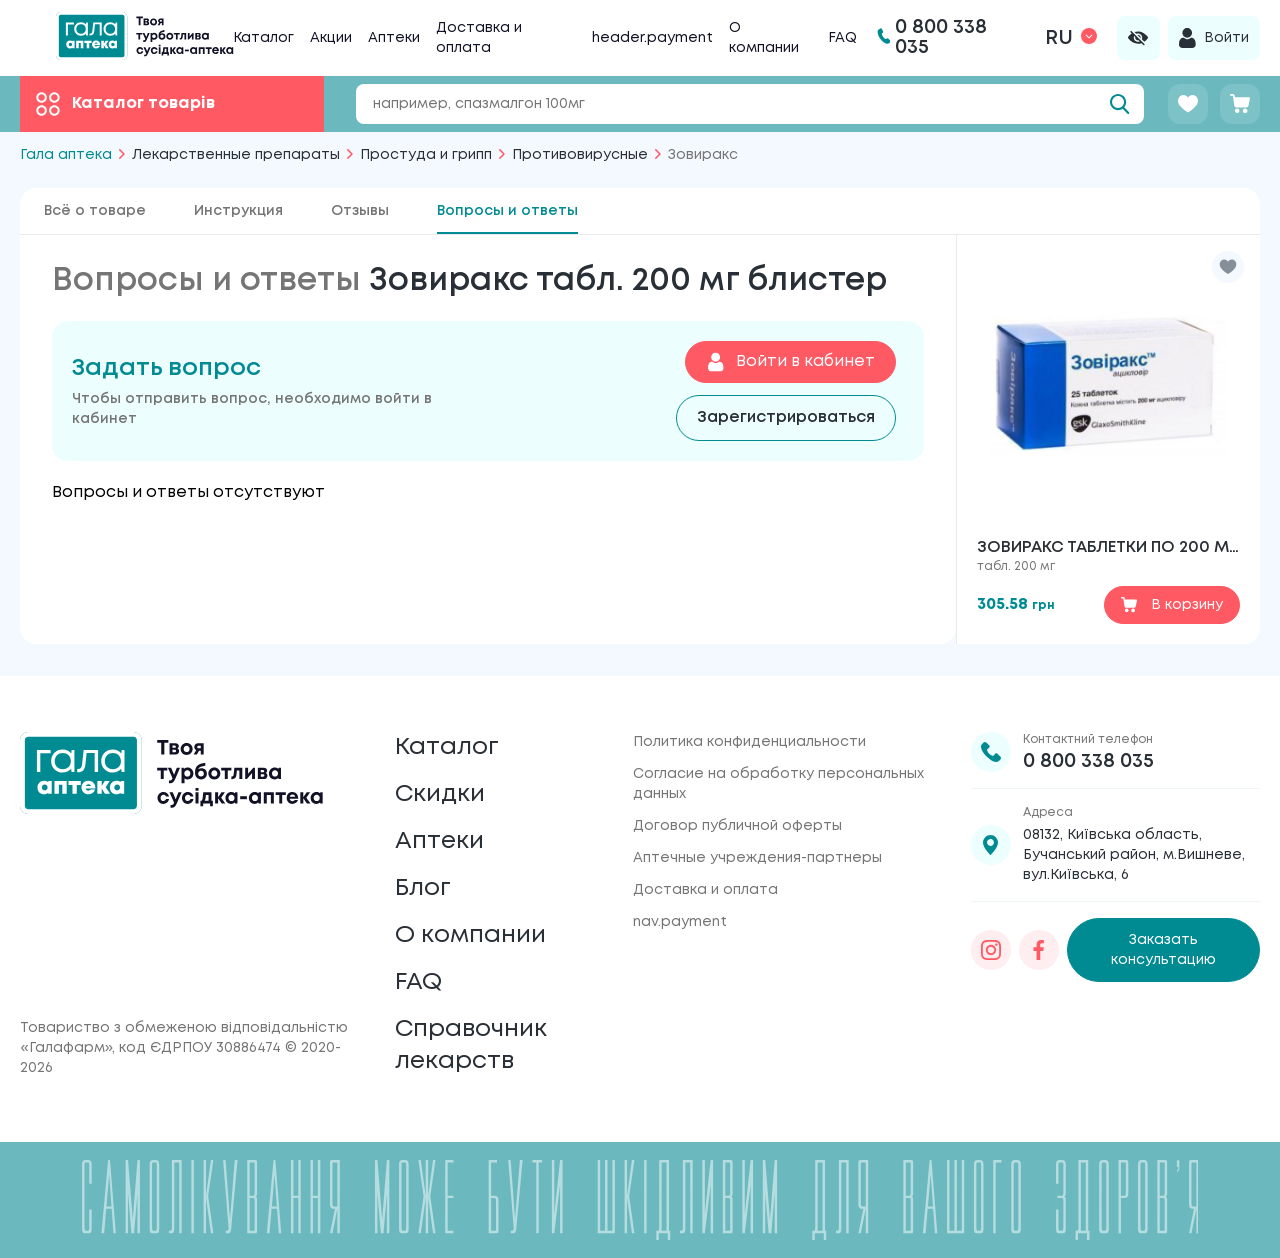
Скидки (440, 794)
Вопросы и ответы (507, 211)
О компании (470, 935)
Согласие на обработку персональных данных (778, 784)
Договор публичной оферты (737, 826)
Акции (331, 38)
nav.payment (680, 922)
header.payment (652, 38)
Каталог (263, 38)
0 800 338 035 (1088, 761)
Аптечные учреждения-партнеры (757, 858)
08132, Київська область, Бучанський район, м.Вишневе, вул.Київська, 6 (1134, 855)
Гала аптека (66, 155)
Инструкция (238, 211)
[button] (1228, 267)
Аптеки (394, 38)
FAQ (842, 38)
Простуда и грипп (426, 155)
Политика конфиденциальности (749, 742)
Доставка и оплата (705, 890)
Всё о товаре (95, 211)
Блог (423, 888)
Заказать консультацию (1163, 950)
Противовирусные (580, 155)
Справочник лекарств (471, 1045)
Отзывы (360, 211)
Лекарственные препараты (236, 155)
